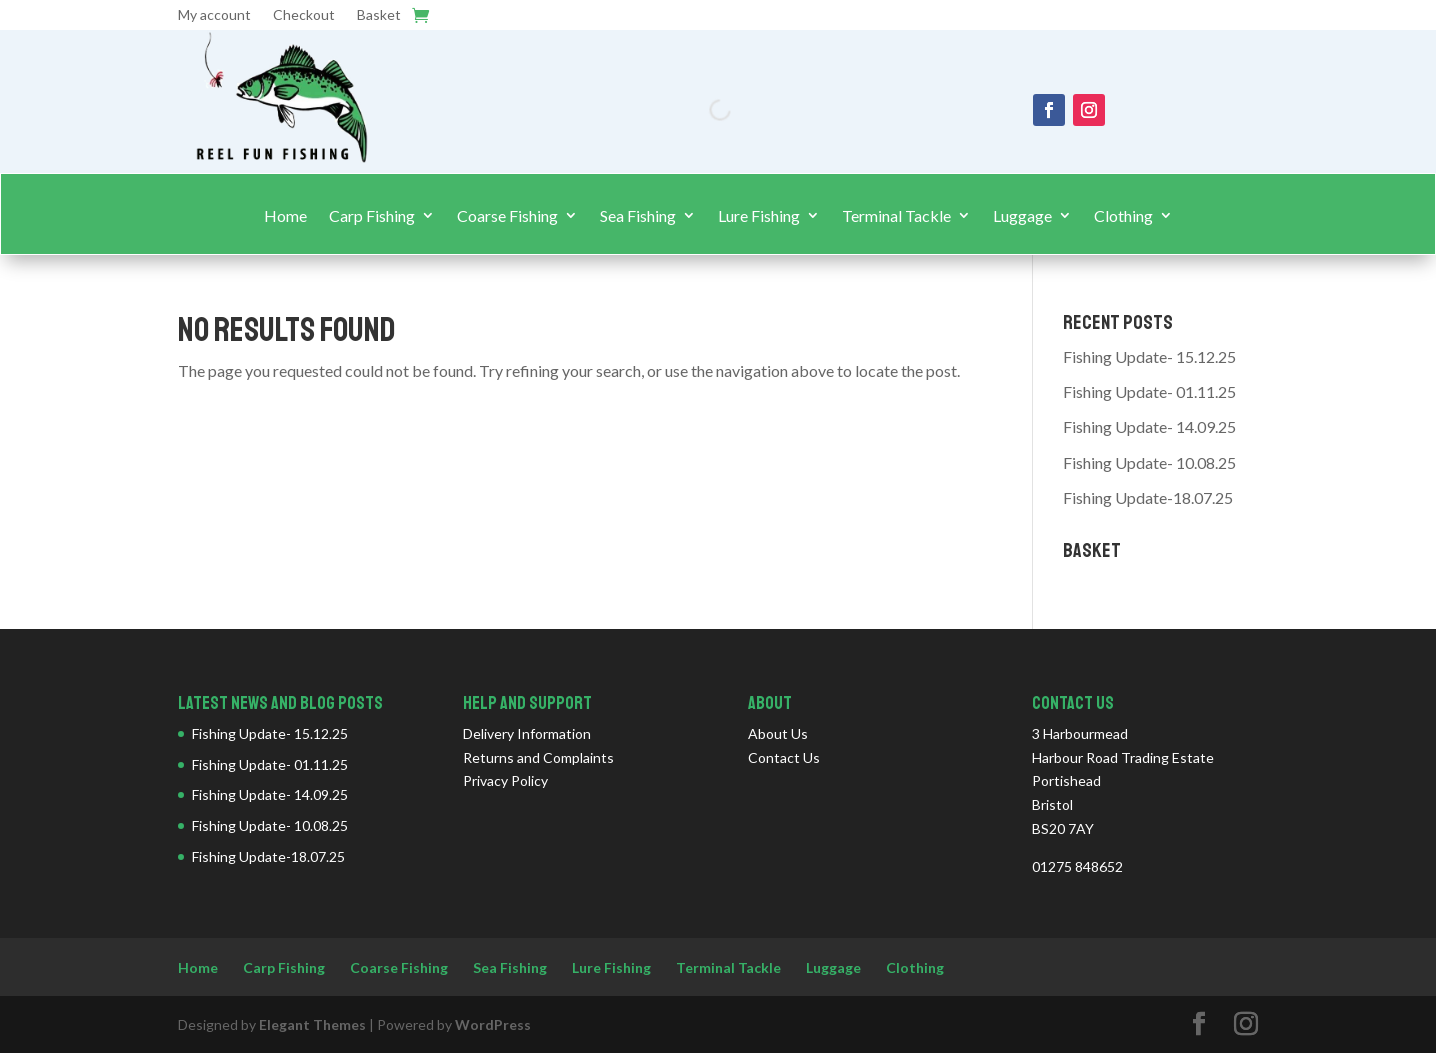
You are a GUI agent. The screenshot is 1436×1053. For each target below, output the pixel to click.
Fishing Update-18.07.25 (1148, 497)
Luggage (1022, 216)
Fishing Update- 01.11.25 (1149, 391)
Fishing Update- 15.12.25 (1149, 356)
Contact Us (784, 757)
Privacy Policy (505, 780)
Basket (379, 15)
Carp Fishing (372, 216)
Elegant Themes (312, 1024)
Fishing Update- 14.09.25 (1149, 426)
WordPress (493, 1024)
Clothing (1123, 216)
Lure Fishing (759, 216)
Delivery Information (527, 733)
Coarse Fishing (507, 216)
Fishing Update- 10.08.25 (1149, 462)
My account (214, 15)
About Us (778, 733)
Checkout (304, 15)
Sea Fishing (638, 216)
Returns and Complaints (538, 757)
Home (285, 216)
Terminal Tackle (896, 216)
